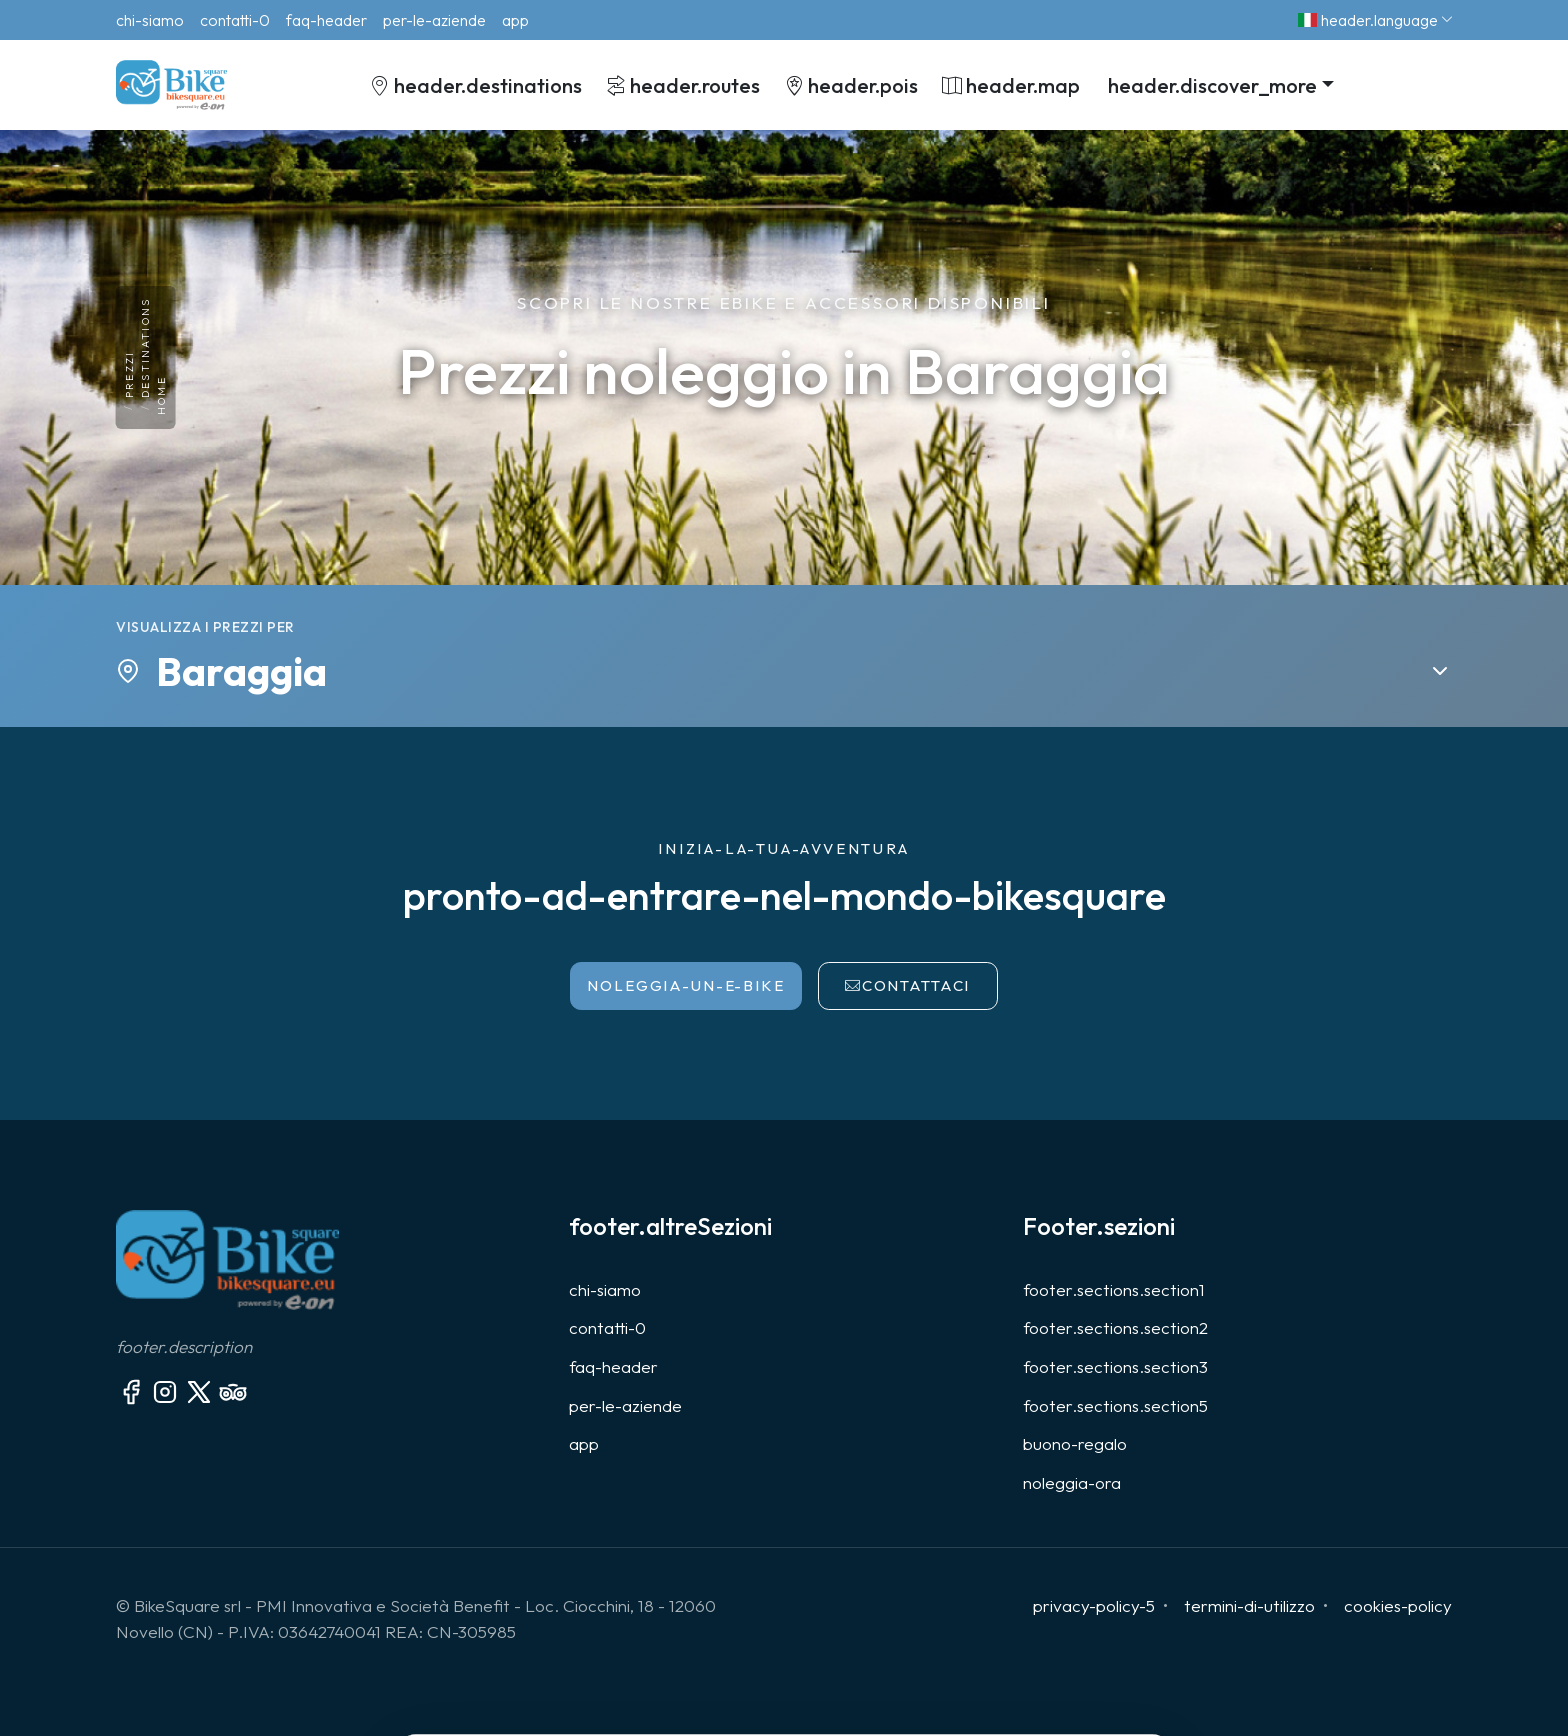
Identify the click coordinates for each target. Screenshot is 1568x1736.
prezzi (129, 374)
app (584, 1443)
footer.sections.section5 (1115, 1405)
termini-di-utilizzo (1249, 1605)
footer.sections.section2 (1115, 1327)
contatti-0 (607, 1327)
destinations (145, 348)
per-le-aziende (625, 1405)
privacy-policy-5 (1094, 1605)
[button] (1219, 84)
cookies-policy (1398, 1605)
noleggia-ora (1072, 1482)
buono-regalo (1075, 1443)
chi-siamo (605, 1289)
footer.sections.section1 (1114, 1289)
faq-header (613, 1366)
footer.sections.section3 (1115, 1366)
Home (161, 396)
